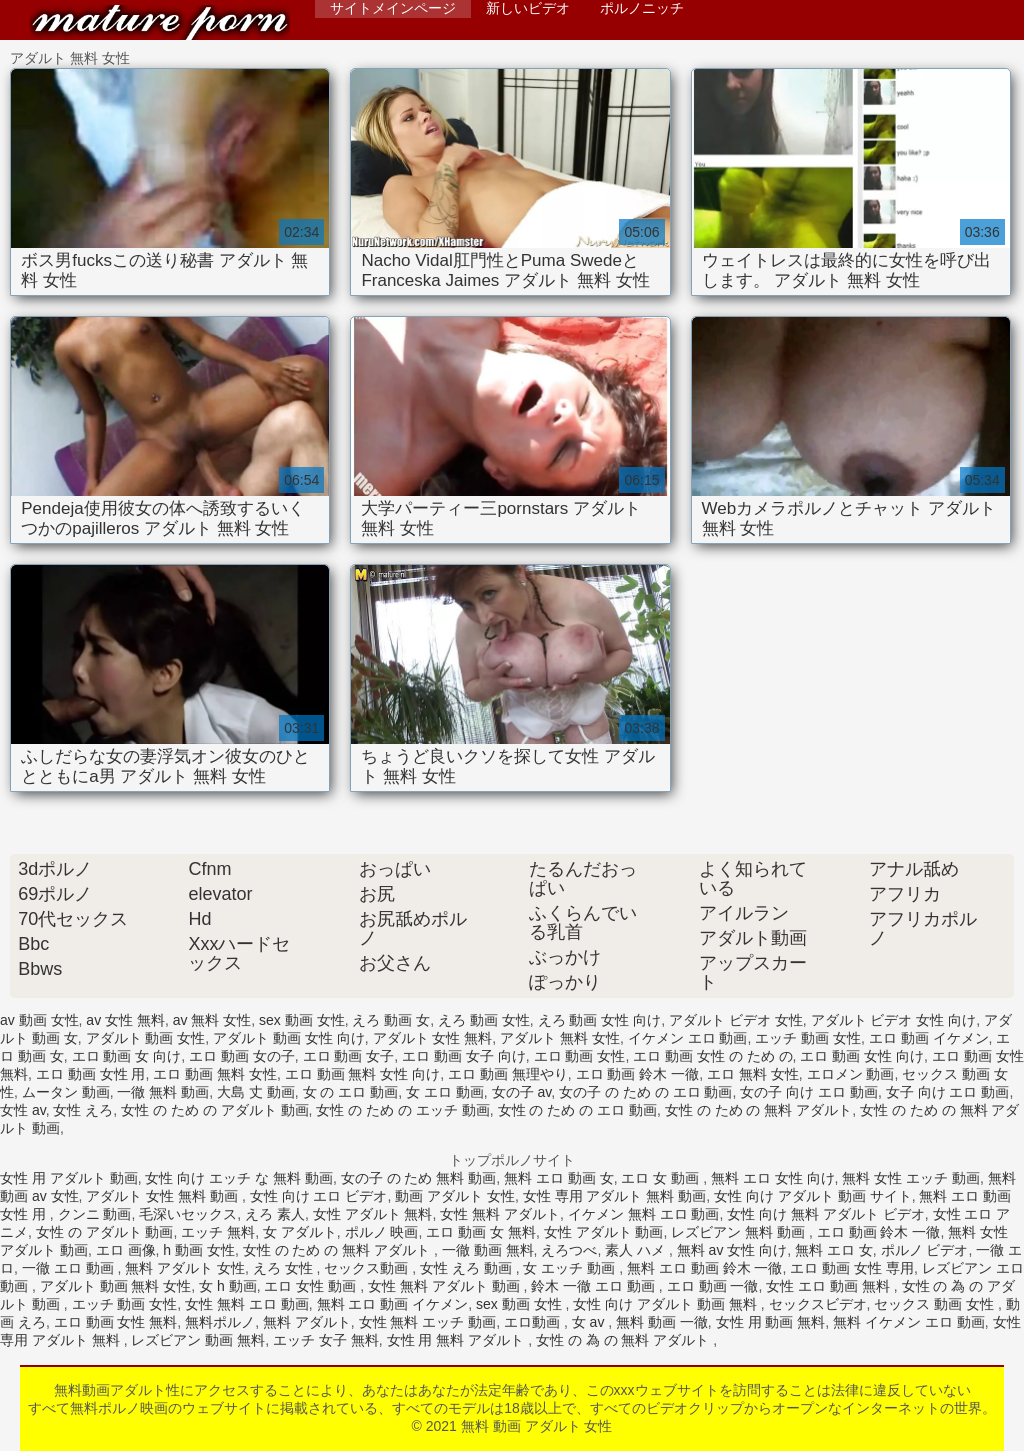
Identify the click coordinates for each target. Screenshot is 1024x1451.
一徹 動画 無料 (488, 1250)
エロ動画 (534, 1322)
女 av (590, 1322)
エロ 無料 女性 (753, 1074)
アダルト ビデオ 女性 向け (894, 1020)
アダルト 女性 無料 (433, 1038)
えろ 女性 (285, 1268)
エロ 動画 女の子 (242, 1056)
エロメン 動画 (851, 1074)
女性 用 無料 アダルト (458, 1340)
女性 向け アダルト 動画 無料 (666, 1304)
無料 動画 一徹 (662, 1322)
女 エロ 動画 (445, 1092)
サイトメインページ (393, 8)
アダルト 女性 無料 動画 (164, 1196)
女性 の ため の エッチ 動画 (402, 1110)
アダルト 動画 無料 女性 (116, 1286)
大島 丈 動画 (256, 1092)
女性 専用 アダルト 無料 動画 (615, 1196)
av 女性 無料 (125, 1020)
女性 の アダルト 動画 (105, 1232)
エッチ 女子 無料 (326, 1340)
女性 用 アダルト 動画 (69, 1178)
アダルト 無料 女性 (560, 1038)
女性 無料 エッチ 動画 (428, 1322)
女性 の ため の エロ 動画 (577, 1110)
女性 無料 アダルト (500, 1214)
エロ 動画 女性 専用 (852, 1268)
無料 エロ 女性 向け (773, 1178)
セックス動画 (368, 1268)
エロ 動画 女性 (580, 1056)
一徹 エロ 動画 (70, 1268)
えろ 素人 (275, 1214)
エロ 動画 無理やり (508, 1074)
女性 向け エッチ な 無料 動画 (238, 1178)
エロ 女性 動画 (312, 1286)
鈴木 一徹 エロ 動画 (595, 1286)
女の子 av (522, 1092)
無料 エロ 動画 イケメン (393, 1304)
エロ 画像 (126, 1250)
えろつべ (569, 1250)
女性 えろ (83, 1110)
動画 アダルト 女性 (455, 1196)
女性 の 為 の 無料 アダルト (624, 1340)
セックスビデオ (818, 1304)
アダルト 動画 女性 (146, 1038)
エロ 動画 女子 (349, 1056)
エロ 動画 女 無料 (481, 1232)
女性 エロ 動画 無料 (830, 1286)
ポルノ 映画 (382, 1232)
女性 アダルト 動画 (604, 1232)
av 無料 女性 (212, 1020)
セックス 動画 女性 (936, 1304)
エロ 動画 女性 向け (862, 1056)
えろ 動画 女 (391, 1020)
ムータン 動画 (66, 1092)
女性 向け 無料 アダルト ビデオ (826, 1214)
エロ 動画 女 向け (127, 1056)
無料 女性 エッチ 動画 (911, 1178)
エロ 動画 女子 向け (464, 1056)
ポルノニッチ (642, 8)
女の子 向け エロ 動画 (809, 1092)
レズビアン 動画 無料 (198, 1340)
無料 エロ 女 (834, 1250)
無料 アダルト (307, 1322)
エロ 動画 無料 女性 (215, 1074)
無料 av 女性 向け (732, 1250)
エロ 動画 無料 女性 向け (363, 1074)
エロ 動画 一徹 (713, 1286)
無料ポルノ (220, 1322)
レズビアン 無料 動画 (740, 1232)
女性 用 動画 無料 (771, 1322)
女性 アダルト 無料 (373, 1214)
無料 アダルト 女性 (185, 1268)
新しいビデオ (528, 8)
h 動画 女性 (199, 1250)
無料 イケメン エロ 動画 (909, 1322)
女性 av (23, 1110)
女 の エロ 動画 (351, 1092)
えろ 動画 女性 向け (600, 1020)
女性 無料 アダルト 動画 (446, 1286)
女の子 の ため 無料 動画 (419, 1178)
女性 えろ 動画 (468, 1268)
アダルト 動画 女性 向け (289, 1038)
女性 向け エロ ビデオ (319, 1196)
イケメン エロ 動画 (688, 1038)
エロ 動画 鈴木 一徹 (638, 1074)
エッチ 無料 (218, 1232)
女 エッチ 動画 (571, 1268)
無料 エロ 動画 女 (559, 1178)
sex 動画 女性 (302, 1020)
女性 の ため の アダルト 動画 (214, 1110)
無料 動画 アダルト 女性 (160, 22)
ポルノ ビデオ (925, 1250)
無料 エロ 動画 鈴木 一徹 (705, 1268)
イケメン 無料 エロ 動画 (644, 1214)
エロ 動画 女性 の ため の (712, 1056)
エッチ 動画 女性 (808, 1038)
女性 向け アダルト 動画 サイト (813, 1196)
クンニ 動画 (95, 1214)
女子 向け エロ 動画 (948, 1092)
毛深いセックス (188, 1214)
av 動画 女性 (39, 1020)
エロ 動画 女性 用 (91, 1074)
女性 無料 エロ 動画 (247, 1304)
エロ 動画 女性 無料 (116, 1322)
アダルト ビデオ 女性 (736, 1020)
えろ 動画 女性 (484, 1020)
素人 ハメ (637, 1250)
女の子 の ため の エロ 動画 (645, 1092)
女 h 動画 (228, 1286)
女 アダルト (300, 1232)
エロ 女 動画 (662, 1178)
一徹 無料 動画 (163, 1092)
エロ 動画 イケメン (929, 1038)
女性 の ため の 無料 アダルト (758, 1110)
